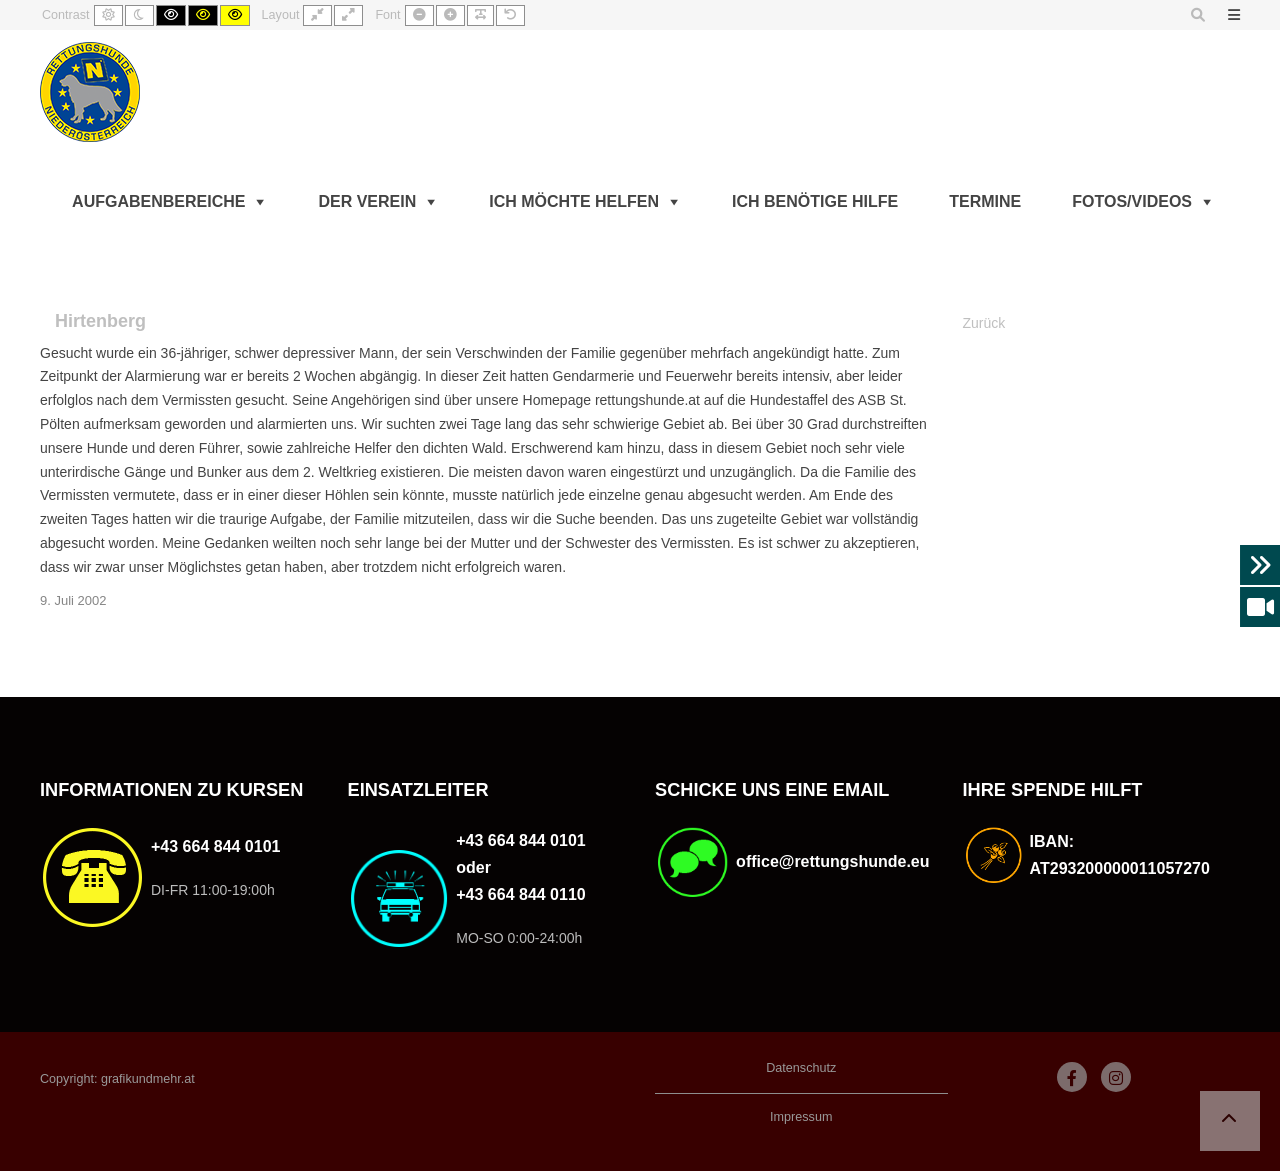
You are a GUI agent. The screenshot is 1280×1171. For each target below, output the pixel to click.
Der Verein (367, 201)
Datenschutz (801, 1068)
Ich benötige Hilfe (815, 201)
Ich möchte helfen (574, 201)
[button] (1230, 1121)
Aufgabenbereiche (158, 201)
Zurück (984, 323)
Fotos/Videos (1132, 201)
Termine (985, 201)
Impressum (801, 1117)
